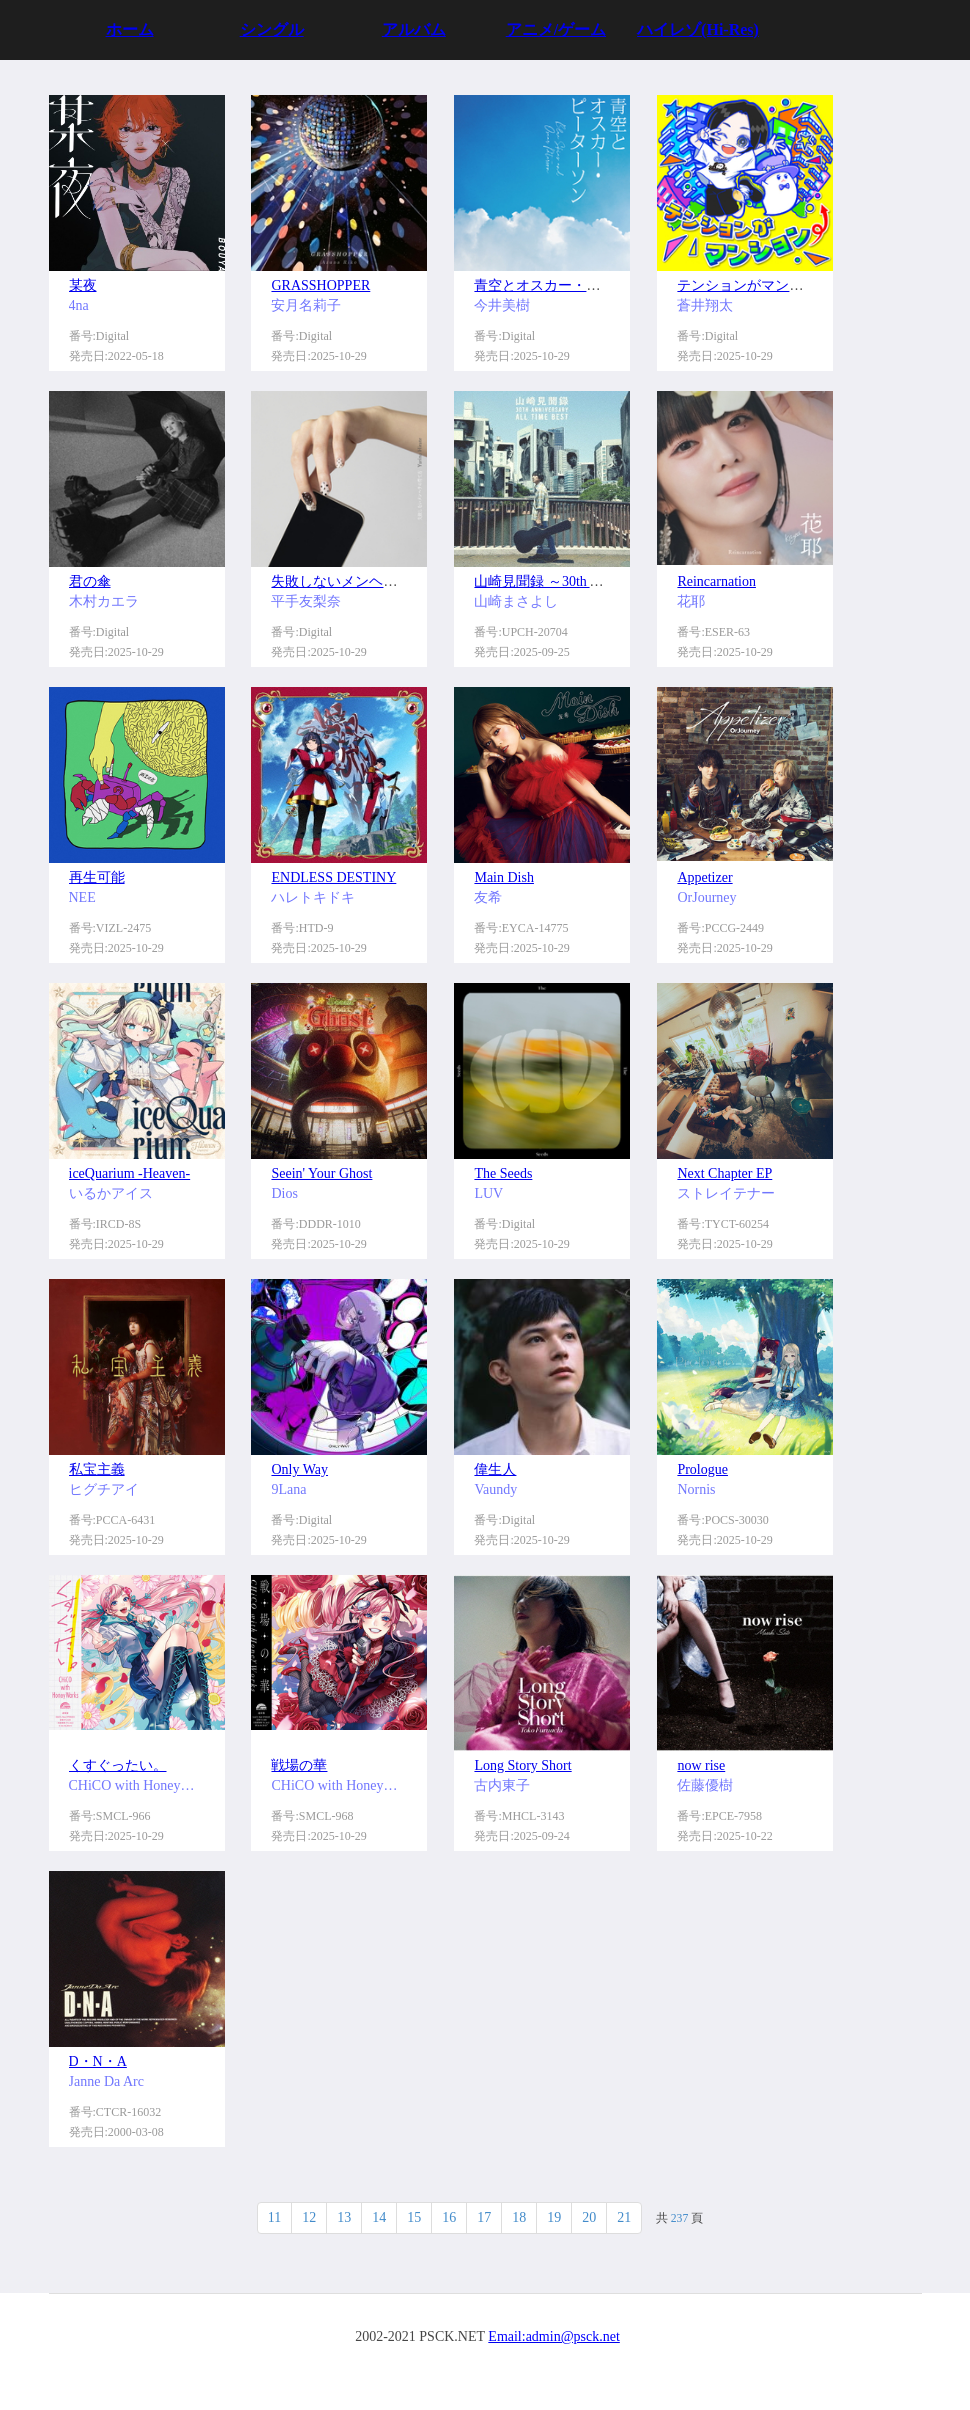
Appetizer (704, 877)
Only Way (299, 1469)
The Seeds (503, 1173)
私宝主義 (97, 1469)
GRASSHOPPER (320, 285)
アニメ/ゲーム (556, 29)
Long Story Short (522, 1765)
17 (484, 2217)
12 (309, 2217)
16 (449, 2217)
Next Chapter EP (724, 1173)
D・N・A (98, 2061)
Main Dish (504, 877)
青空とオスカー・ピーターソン (572, 285)
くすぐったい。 (118, 1765)
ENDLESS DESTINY (333, 877)
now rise (701, 1765)
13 (344, 2217)
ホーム (130, 29)
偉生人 (495, 1469)
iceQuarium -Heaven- (130, 1173)
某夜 (83, 285)
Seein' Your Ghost (321, 1173)
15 (414, 2217)
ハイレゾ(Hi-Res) (698, 29)
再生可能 (97, 877)
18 (519, 2217)
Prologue (702, 1469)
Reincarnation (716, 581)
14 (379, 2217)
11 (274, 2217)
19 (554, 2217)
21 (624, 2217)
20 (589, 2217)
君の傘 (90, 581)
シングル (272, 29)
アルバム (414, 29)
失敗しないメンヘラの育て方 (362, 581)
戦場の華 (299, 1765)
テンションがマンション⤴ (757, 285)
